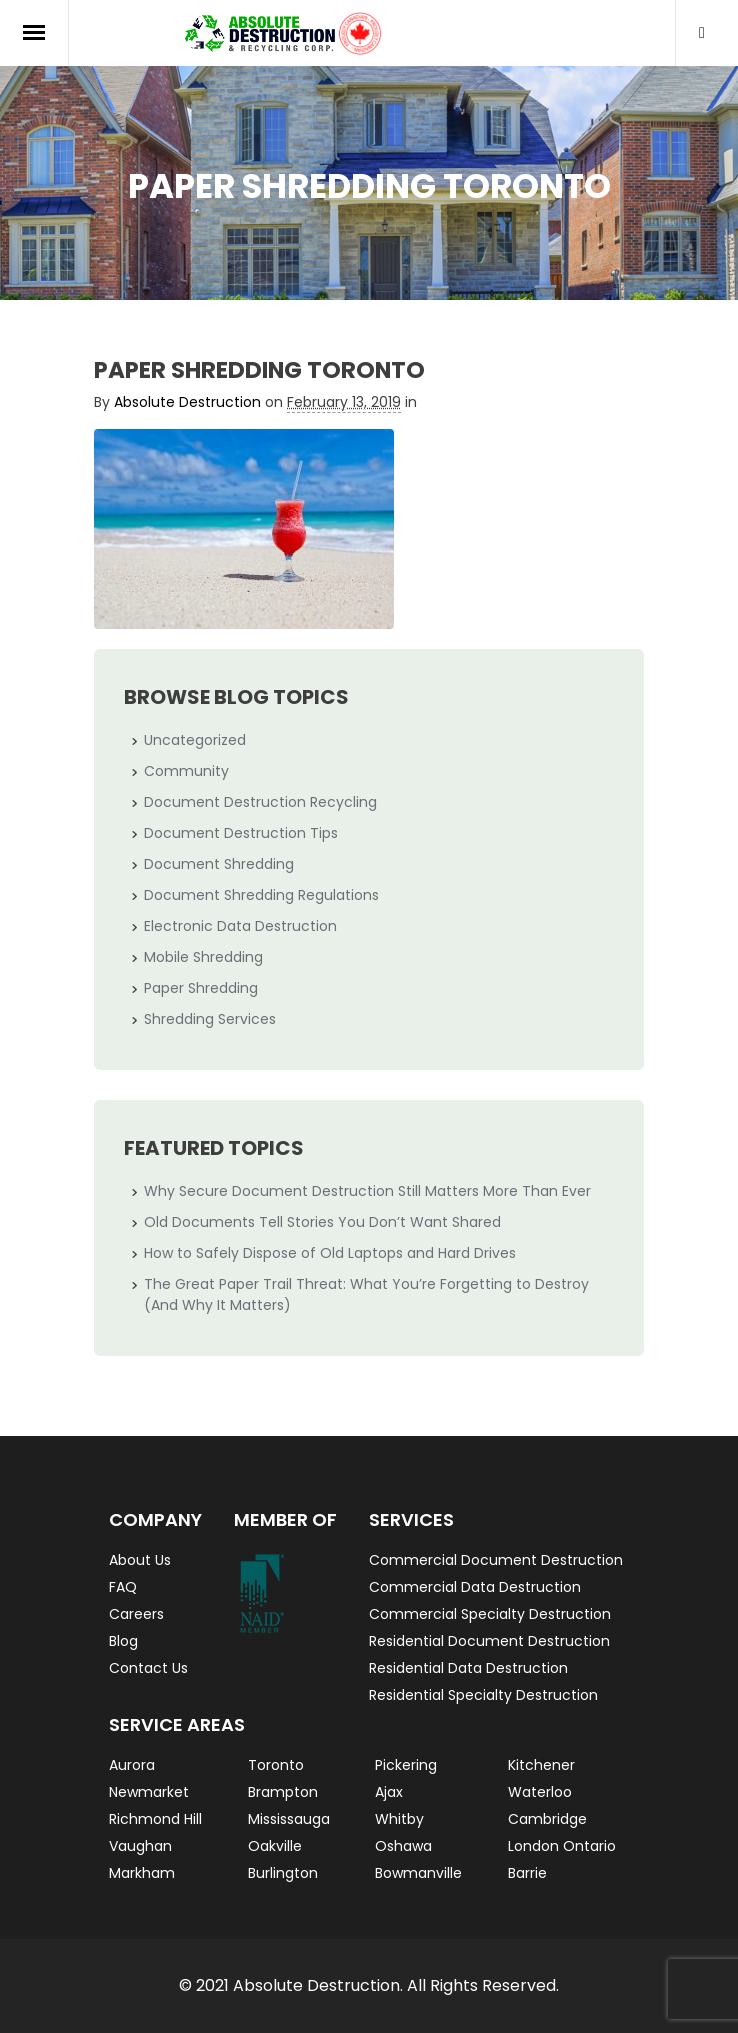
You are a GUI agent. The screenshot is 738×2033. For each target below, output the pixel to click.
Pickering (406, 1765)
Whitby (399, 1819)
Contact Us (148, 1668)
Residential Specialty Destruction (483, 1695)
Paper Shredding (201, 988)
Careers (136, 1614)
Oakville (275, 1846)
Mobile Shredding (203, 957)
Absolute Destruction (187, 402)
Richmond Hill (155, 1819)
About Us (140, 1560)
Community (186, 771)
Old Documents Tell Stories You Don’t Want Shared (322, 1222)
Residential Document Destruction (489, 1641)
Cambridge (547, 1819)
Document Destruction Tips (241, 833)
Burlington (283, 1873)
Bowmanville (418, 1873)
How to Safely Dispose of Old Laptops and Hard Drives (330, 1253)
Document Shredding (219, 864)
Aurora (132, 1765)
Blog (123, 1641)
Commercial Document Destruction (496, 1560)
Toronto (276, 1765)
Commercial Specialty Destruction (490, 1614)
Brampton (283, 1792)
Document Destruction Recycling (260, 802)
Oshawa (403, 1846)
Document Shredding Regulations (261, 895)
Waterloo (540, 1792)
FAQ (123, 1587)
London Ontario (562, 1846)
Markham (142, 1873)
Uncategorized (195, 740)
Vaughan (140, 1846)
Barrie (527, 1873)
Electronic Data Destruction (240, 926)
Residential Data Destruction (468, 1668)
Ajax (389, 1792)
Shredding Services (210, 1019)
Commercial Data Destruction (475, 1587)
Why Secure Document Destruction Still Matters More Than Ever (367, 1191)
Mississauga (289, 1819)
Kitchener (541, 1765)
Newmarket (149, 1792)
